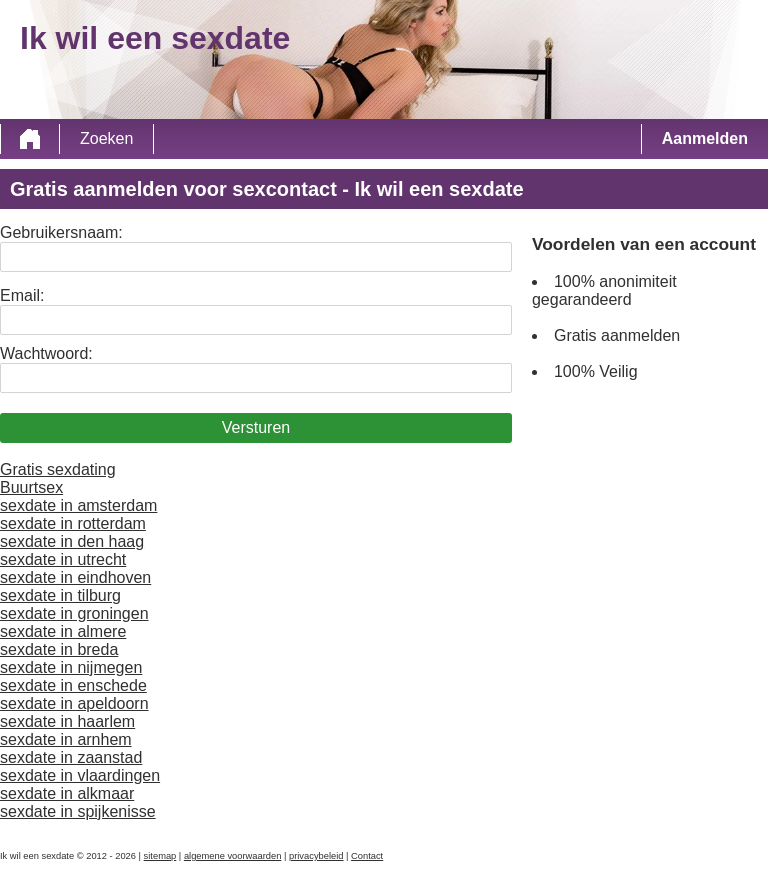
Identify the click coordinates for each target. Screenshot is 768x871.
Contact (367, 856)
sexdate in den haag (72, 541)
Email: (22, 295)
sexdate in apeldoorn (74, 703)
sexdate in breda (59, 649)
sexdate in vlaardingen (80, 775)
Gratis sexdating (58, 469)
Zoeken (106, 138)
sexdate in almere (63, 631)
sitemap (160, 856)
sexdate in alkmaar (67, 793)
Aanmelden (705, 138)
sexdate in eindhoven (75, 577)
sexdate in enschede (73, 685)
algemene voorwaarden (233, 856)
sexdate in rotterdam (73, 523)
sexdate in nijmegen (71, 667)
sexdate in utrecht (63, 559)
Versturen (256, 427)
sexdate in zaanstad (71, 757)
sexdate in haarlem (67, 721)
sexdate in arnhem (66, 739)
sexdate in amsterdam (78, 505)
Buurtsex (31, 487)
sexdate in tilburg (60, 595)
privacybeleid (316, 856)
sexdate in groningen (74, 613)
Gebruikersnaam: (61, 232)
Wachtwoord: (46, 353)
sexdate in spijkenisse (78, 811)
